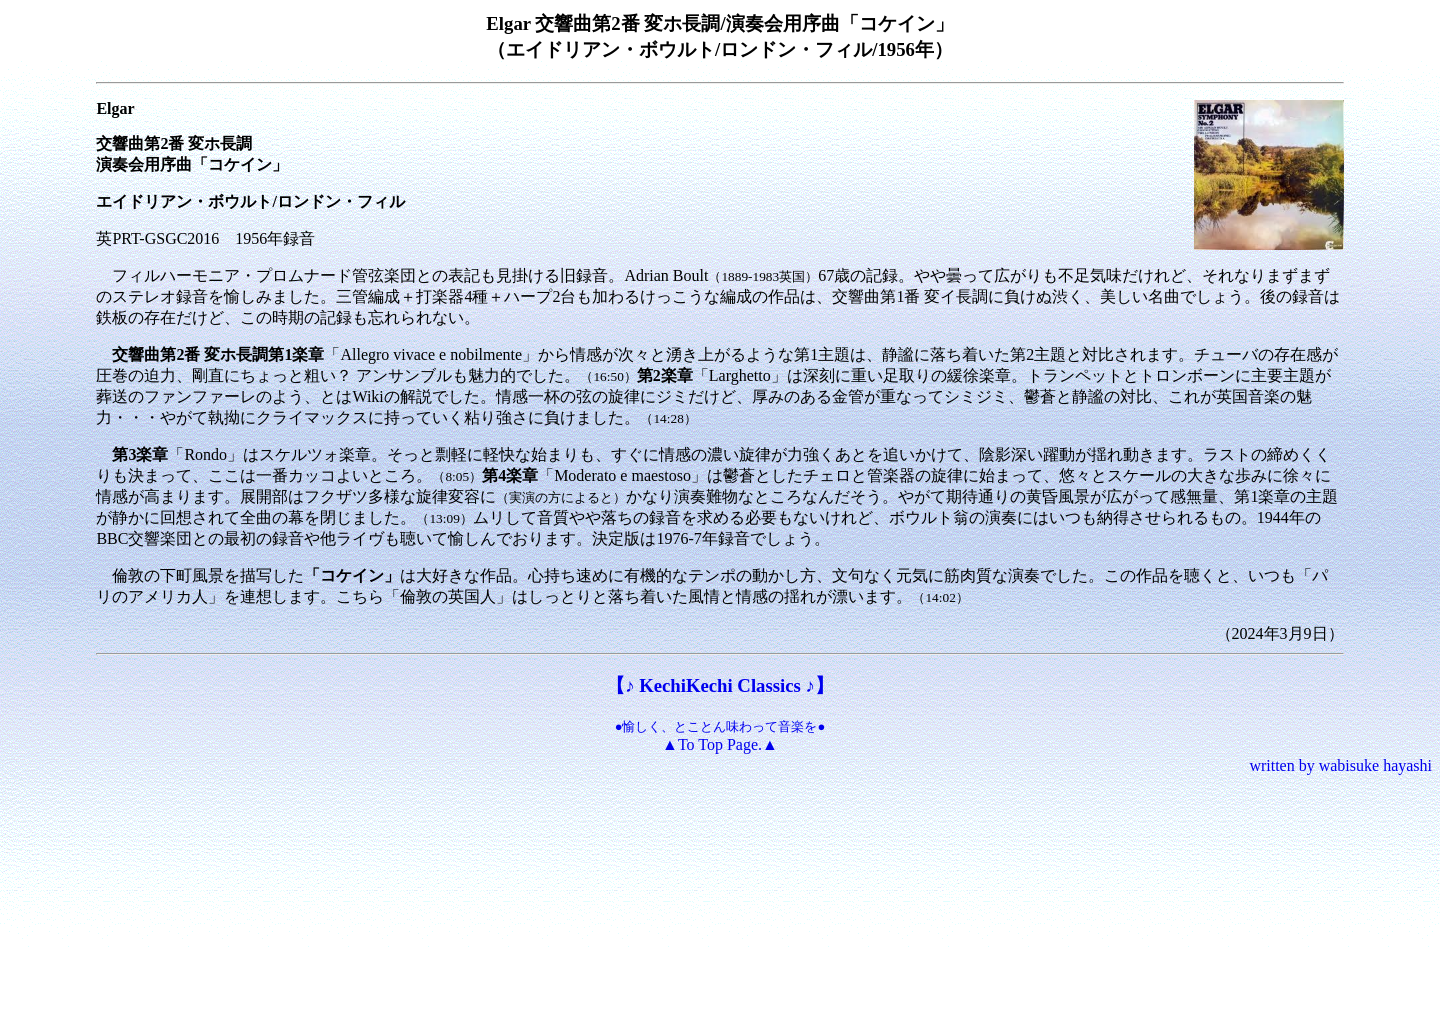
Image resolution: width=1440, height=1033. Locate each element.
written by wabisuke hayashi (1340, 765)
